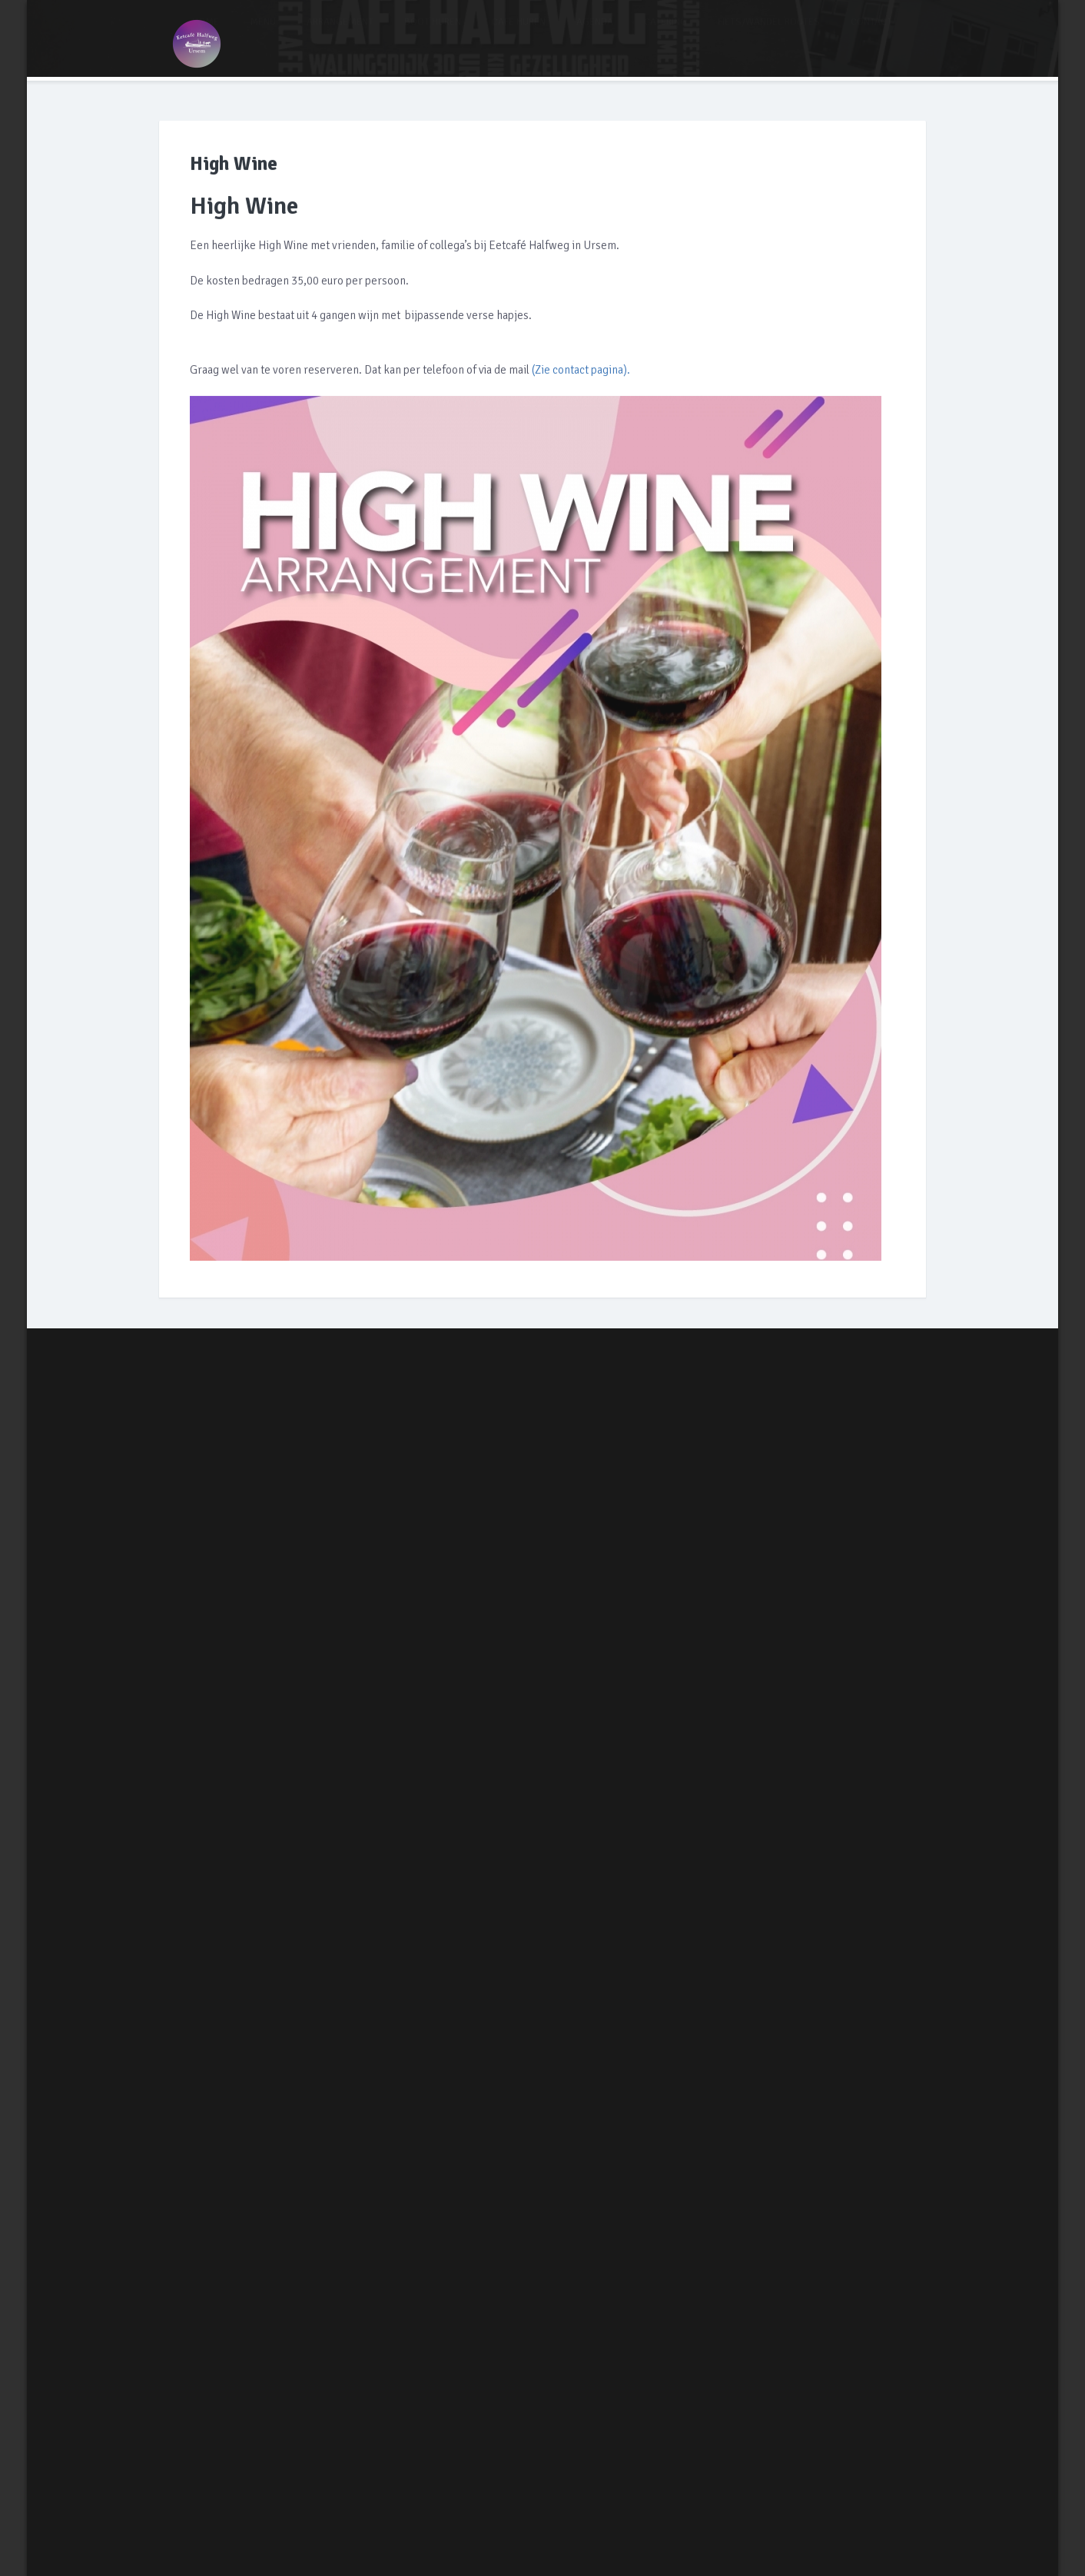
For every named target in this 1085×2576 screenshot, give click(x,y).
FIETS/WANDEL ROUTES (769, 31)
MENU (263, 31)
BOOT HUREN (432, 31)
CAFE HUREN (519, 31)
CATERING (665, 31)
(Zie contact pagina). (581, 371)
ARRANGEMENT (340, 31)
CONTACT (871, 31)
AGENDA (594, 31)
